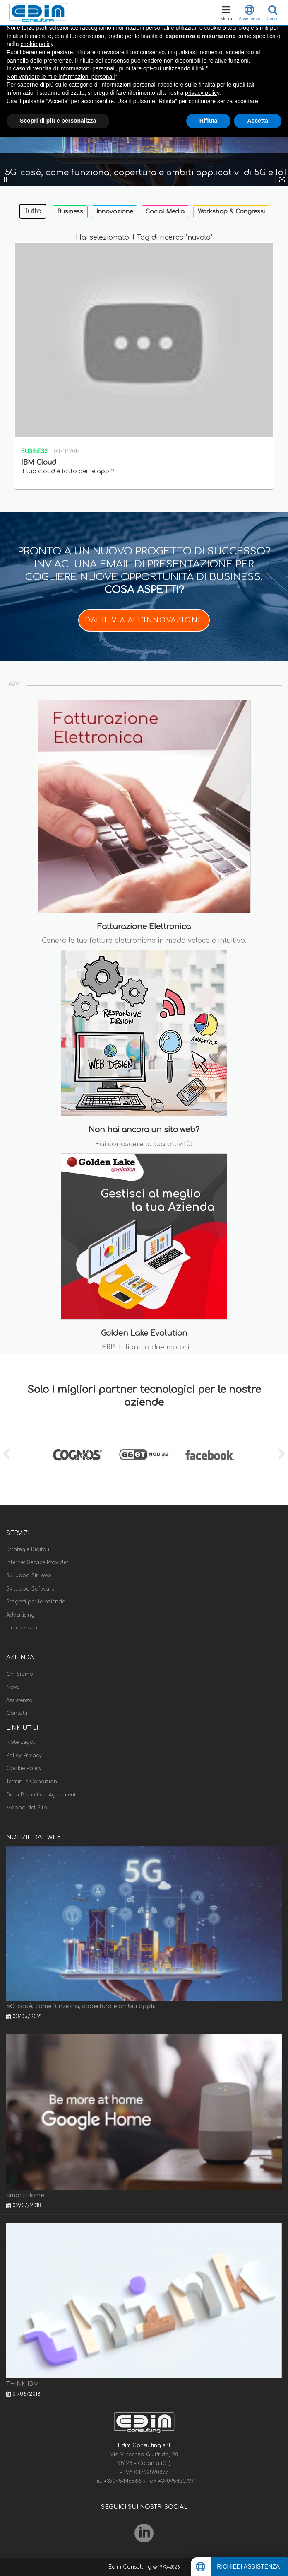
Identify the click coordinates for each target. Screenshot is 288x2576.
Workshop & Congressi (231, 211)
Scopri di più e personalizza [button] (58, 120)
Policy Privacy (24, 1755)
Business (70, 211)
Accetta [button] (257, 120)
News (12, 1687)
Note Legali (21, 1742)
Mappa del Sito (26, 1808)
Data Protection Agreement (41, 1795)
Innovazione (114, 211)
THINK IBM (22, 2384)
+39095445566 (123, 2481)
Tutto (32, 211)
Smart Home (25, 2195)
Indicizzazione (24, 1628)
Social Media (165, 211)
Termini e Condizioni (32, 1781)
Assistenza (19, 1700)
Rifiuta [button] (208, 120)
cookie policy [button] (36, 44)
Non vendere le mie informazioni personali (61, 76)
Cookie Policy (24, 1768)
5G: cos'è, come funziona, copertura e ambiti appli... (82, 2006)
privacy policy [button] (202, 93)
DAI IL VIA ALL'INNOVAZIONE (144, 620)
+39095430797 (176, 2481)
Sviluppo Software (30, 1589)
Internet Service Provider (37, 1562)
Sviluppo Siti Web (28, 1576)
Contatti (16, 1713)
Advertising (20, 1615)
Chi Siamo (19, 1674)
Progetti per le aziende (35, 1602)
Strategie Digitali (27, 1549)
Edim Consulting (130, 2567)
